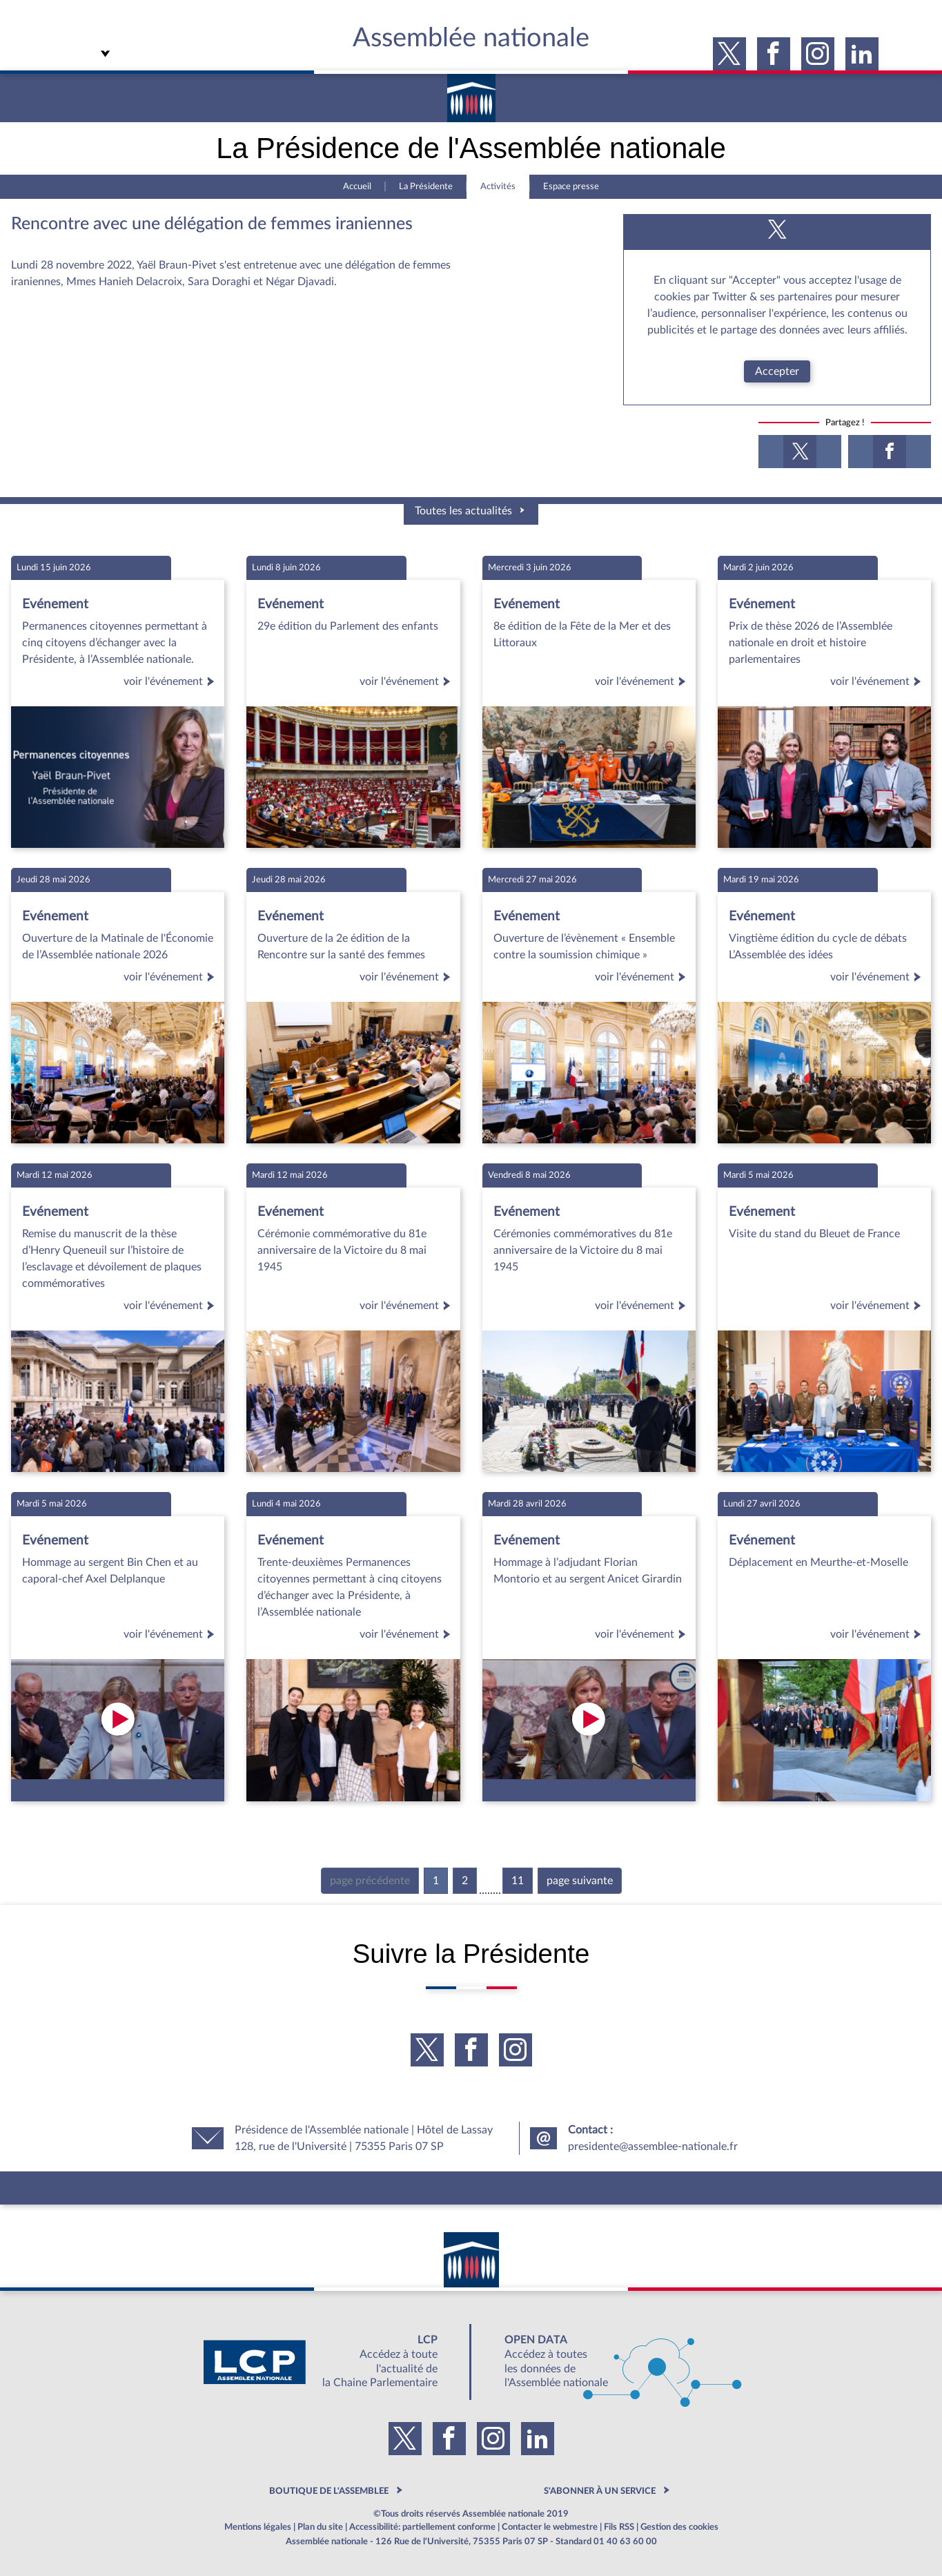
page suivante (580, 1880)
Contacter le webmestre (550, 2527)
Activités (498, 186)
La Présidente (426, 186)
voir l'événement (171, 681)
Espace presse (571, 186)
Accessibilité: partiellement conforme (422, 2527)
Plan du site (320, 2527)
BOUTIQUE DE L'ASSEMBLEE (329, 2491)
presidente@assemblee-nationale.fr (653, 2146)
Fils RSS (619, 2527)
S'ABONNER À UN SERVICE (600, 2491)
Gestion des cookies (679, 2527)
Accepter (777, 371)
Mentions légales (257, 2527)
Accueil (357, 186)
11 (517, 1880)
